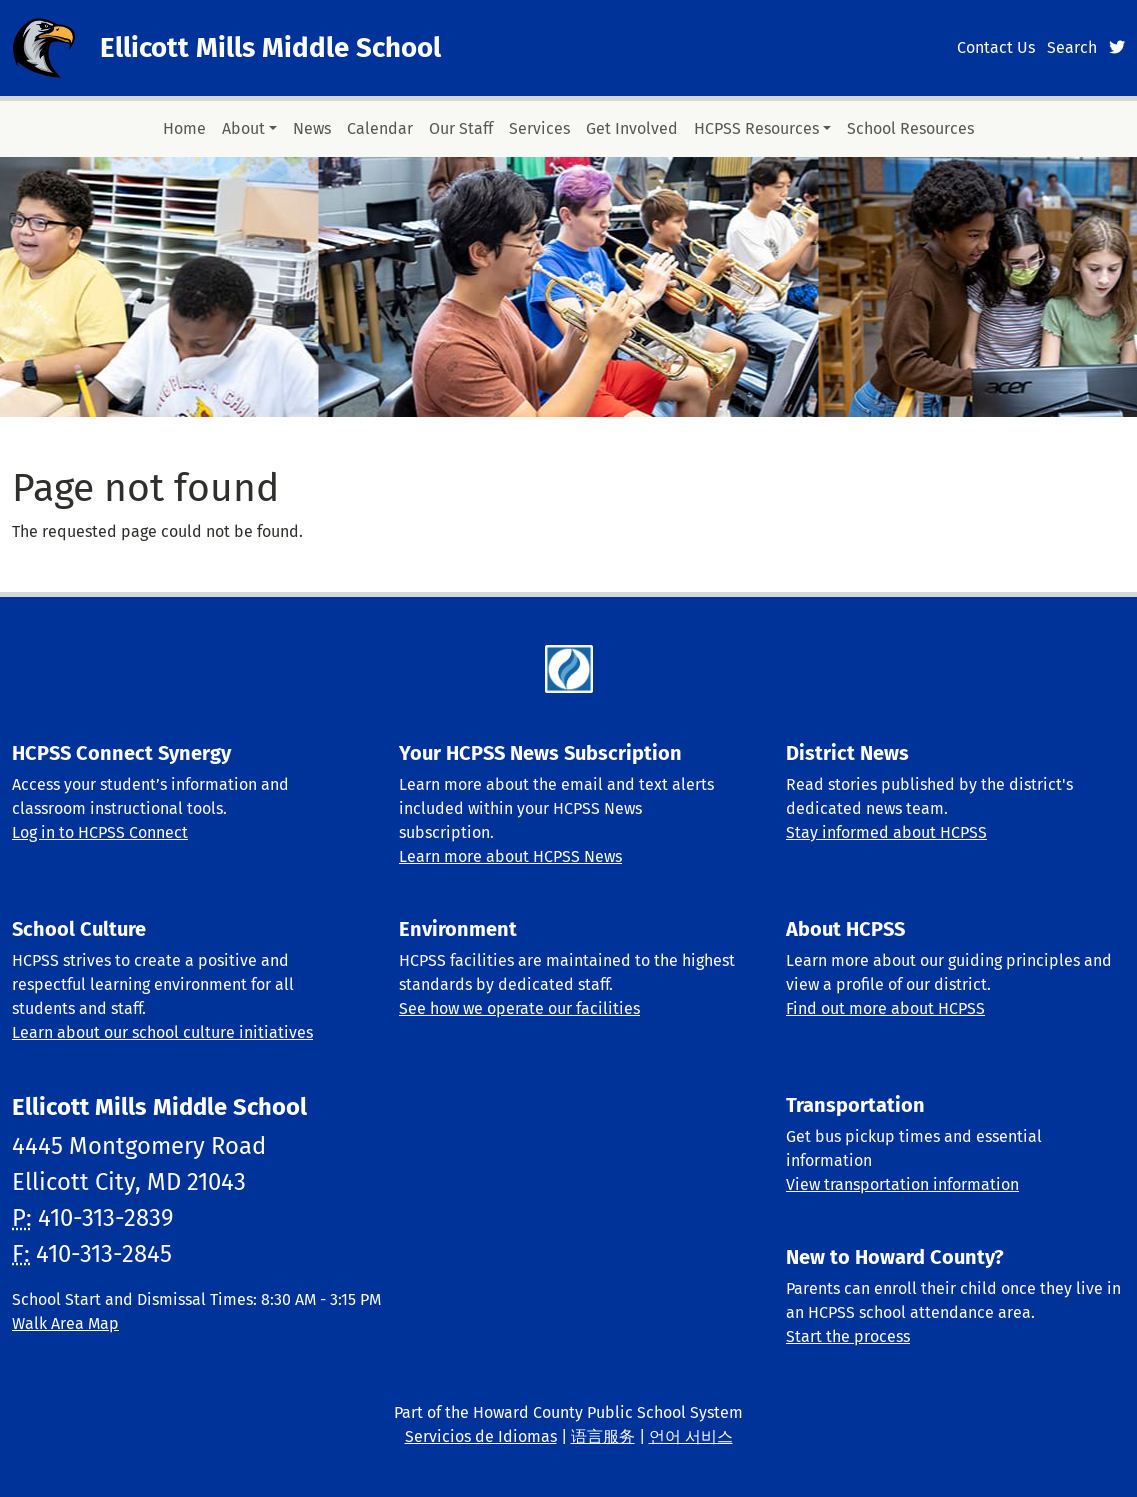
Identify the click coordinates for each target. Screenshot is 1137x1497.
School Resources (910, 128)
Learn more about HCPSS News (510, 856)
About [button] (243, 128)
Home (184, 128)
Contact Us (996, 47)
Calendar (380, 128)
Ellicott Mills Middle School (270, 47)
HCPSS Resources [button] (756, 128)
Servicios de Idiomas (481, 1436)
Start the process (848, 1336)
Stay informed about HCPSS (886, 832)
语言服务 (603, 1436)
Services (539, 128)
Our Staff (461, 128)
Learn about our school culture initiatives (162, 1032)
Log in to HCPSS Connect (100, 832)
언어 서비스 (691, 1436)
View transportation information (902, 1184)
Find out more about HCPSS (885, 1008)
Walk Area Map (65, 1323)
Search (1072, 47)
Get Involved (632, 128)
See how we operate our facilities (519, 1008)
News (312, 128)
